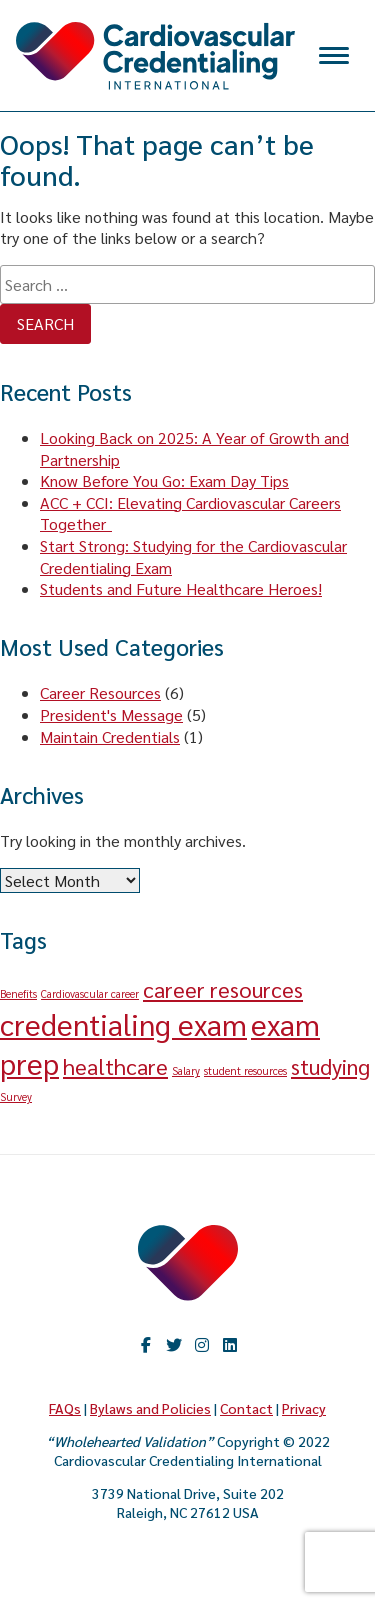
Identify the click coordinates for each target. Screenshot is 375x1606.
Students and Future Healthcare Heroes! (181, 588)
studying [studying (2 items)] (330, 1066)
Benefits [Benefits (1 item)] (18, 993)
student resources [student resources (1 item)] (245, 1070)
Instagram (202, 1345)
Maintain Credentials (110, 736)
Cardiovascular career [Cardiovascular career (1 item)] (90, 993)
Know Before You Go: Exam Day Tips (164, 480)
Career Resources (100, 692)
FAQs (65, 1408)
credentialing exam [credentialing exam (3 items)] (123, 1024)
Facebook (146, 1345)
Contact (246, 1408)
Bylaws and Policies (150, 1408)
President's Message (111, 714)
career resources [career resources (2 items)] (223, 989)
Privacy (304, 1408)
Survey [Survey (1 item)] (16, 1096)
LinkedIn (230, 1345)
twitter (174, 1345)
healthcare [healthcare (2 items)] (115, 1066)
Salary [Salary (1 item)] (186, 1070)
